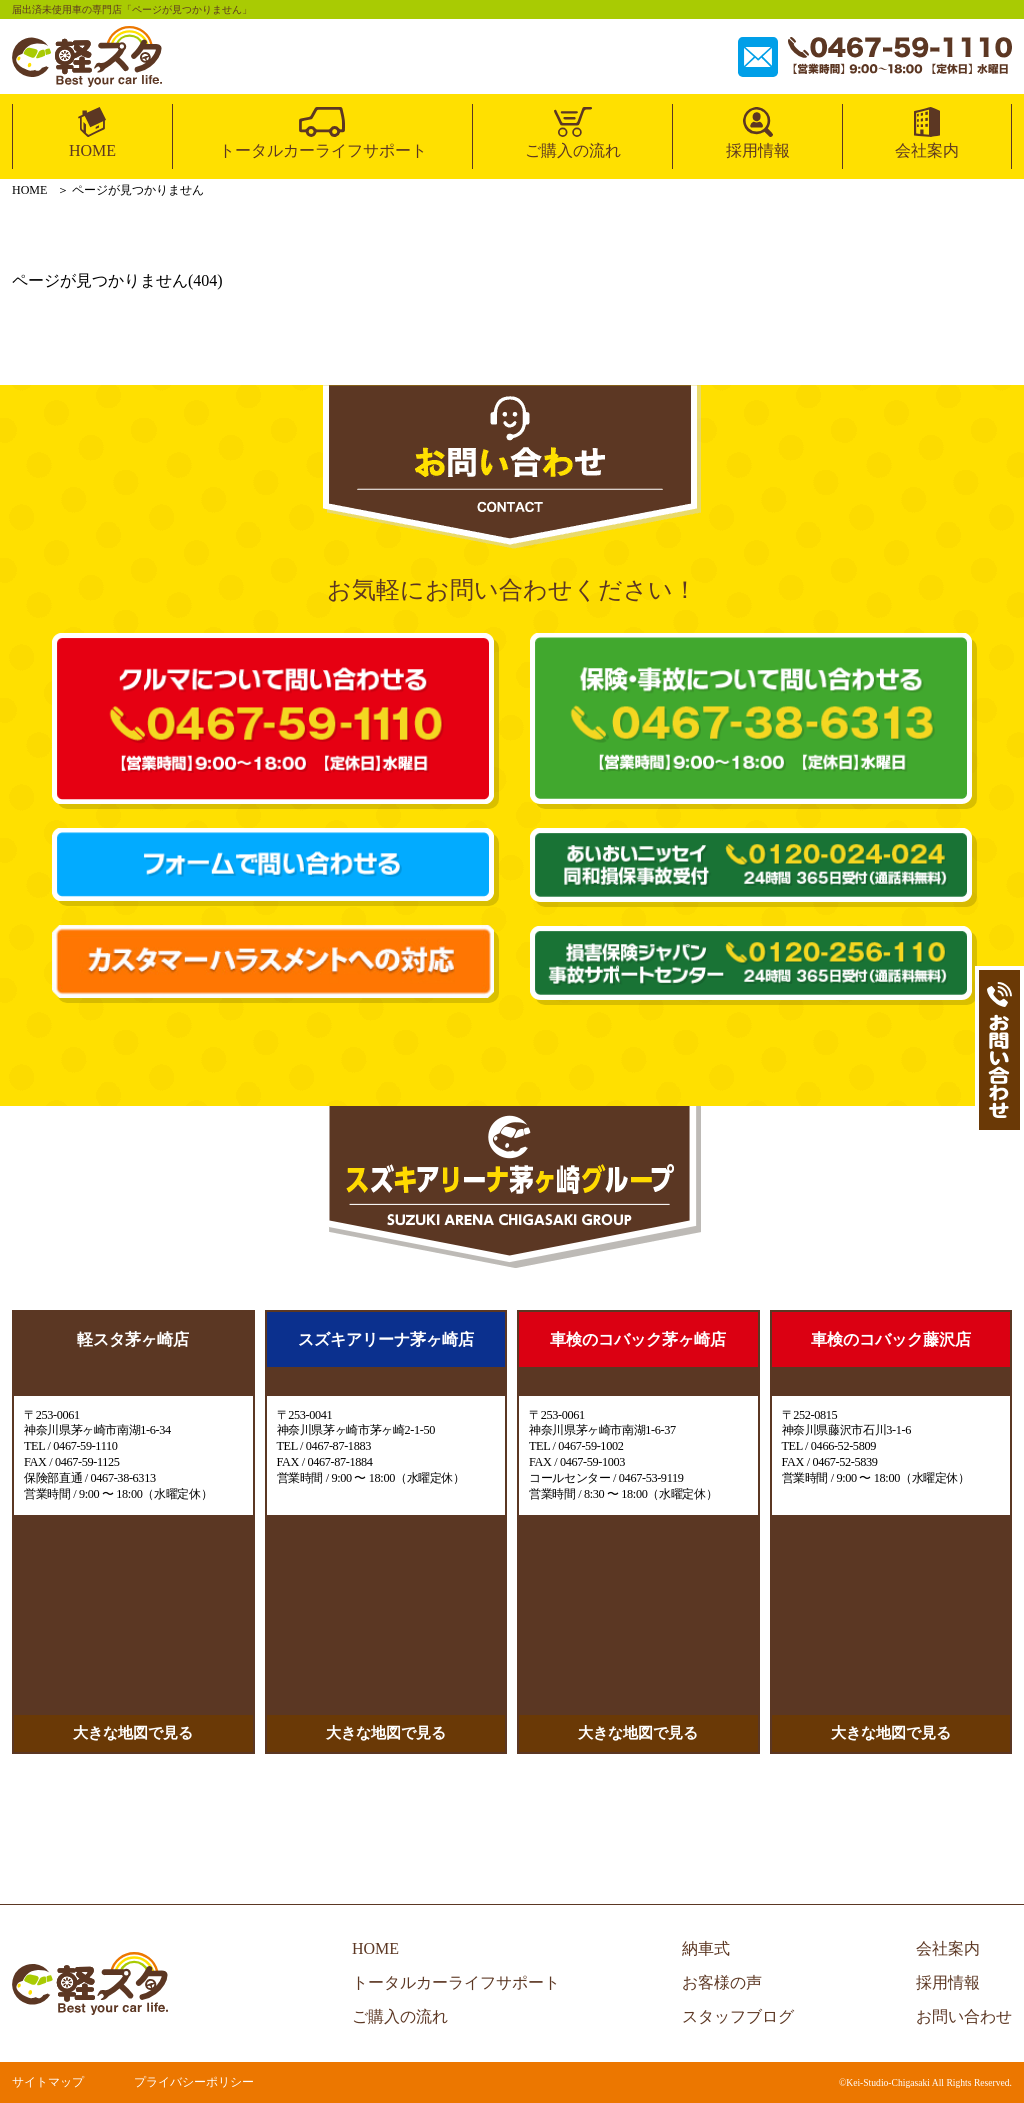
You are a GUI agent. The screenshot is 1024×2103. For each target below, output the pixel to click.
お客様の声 (722, 1982)
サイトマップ (48, 2082)
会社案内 (927, 150)
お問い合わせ (964, 2016)
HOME (92, 150)
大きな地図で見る (133, 1733)
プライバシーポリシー (194, 2082)
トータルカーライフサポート (323, 150)
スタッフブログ (738, 2016)
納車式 (706, 1948)
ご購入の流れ (573, 150)
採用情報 (758, 150)
